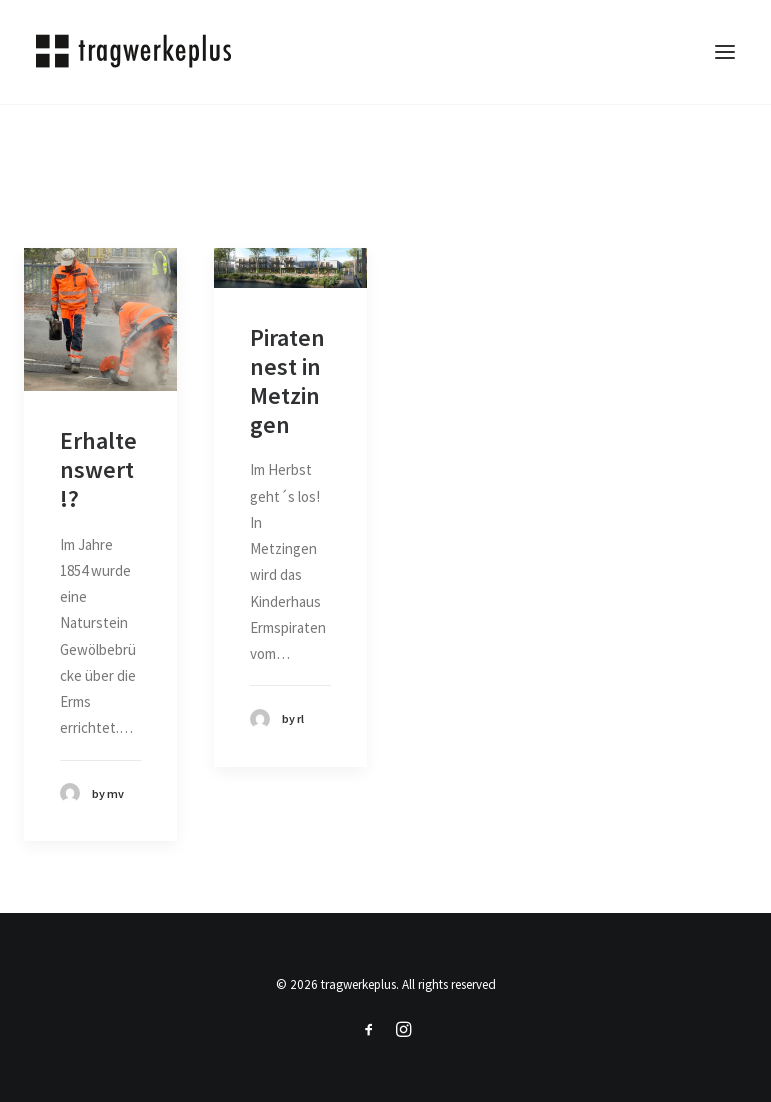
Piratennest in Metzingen (287, 380)
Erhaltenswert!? (98, 469)
